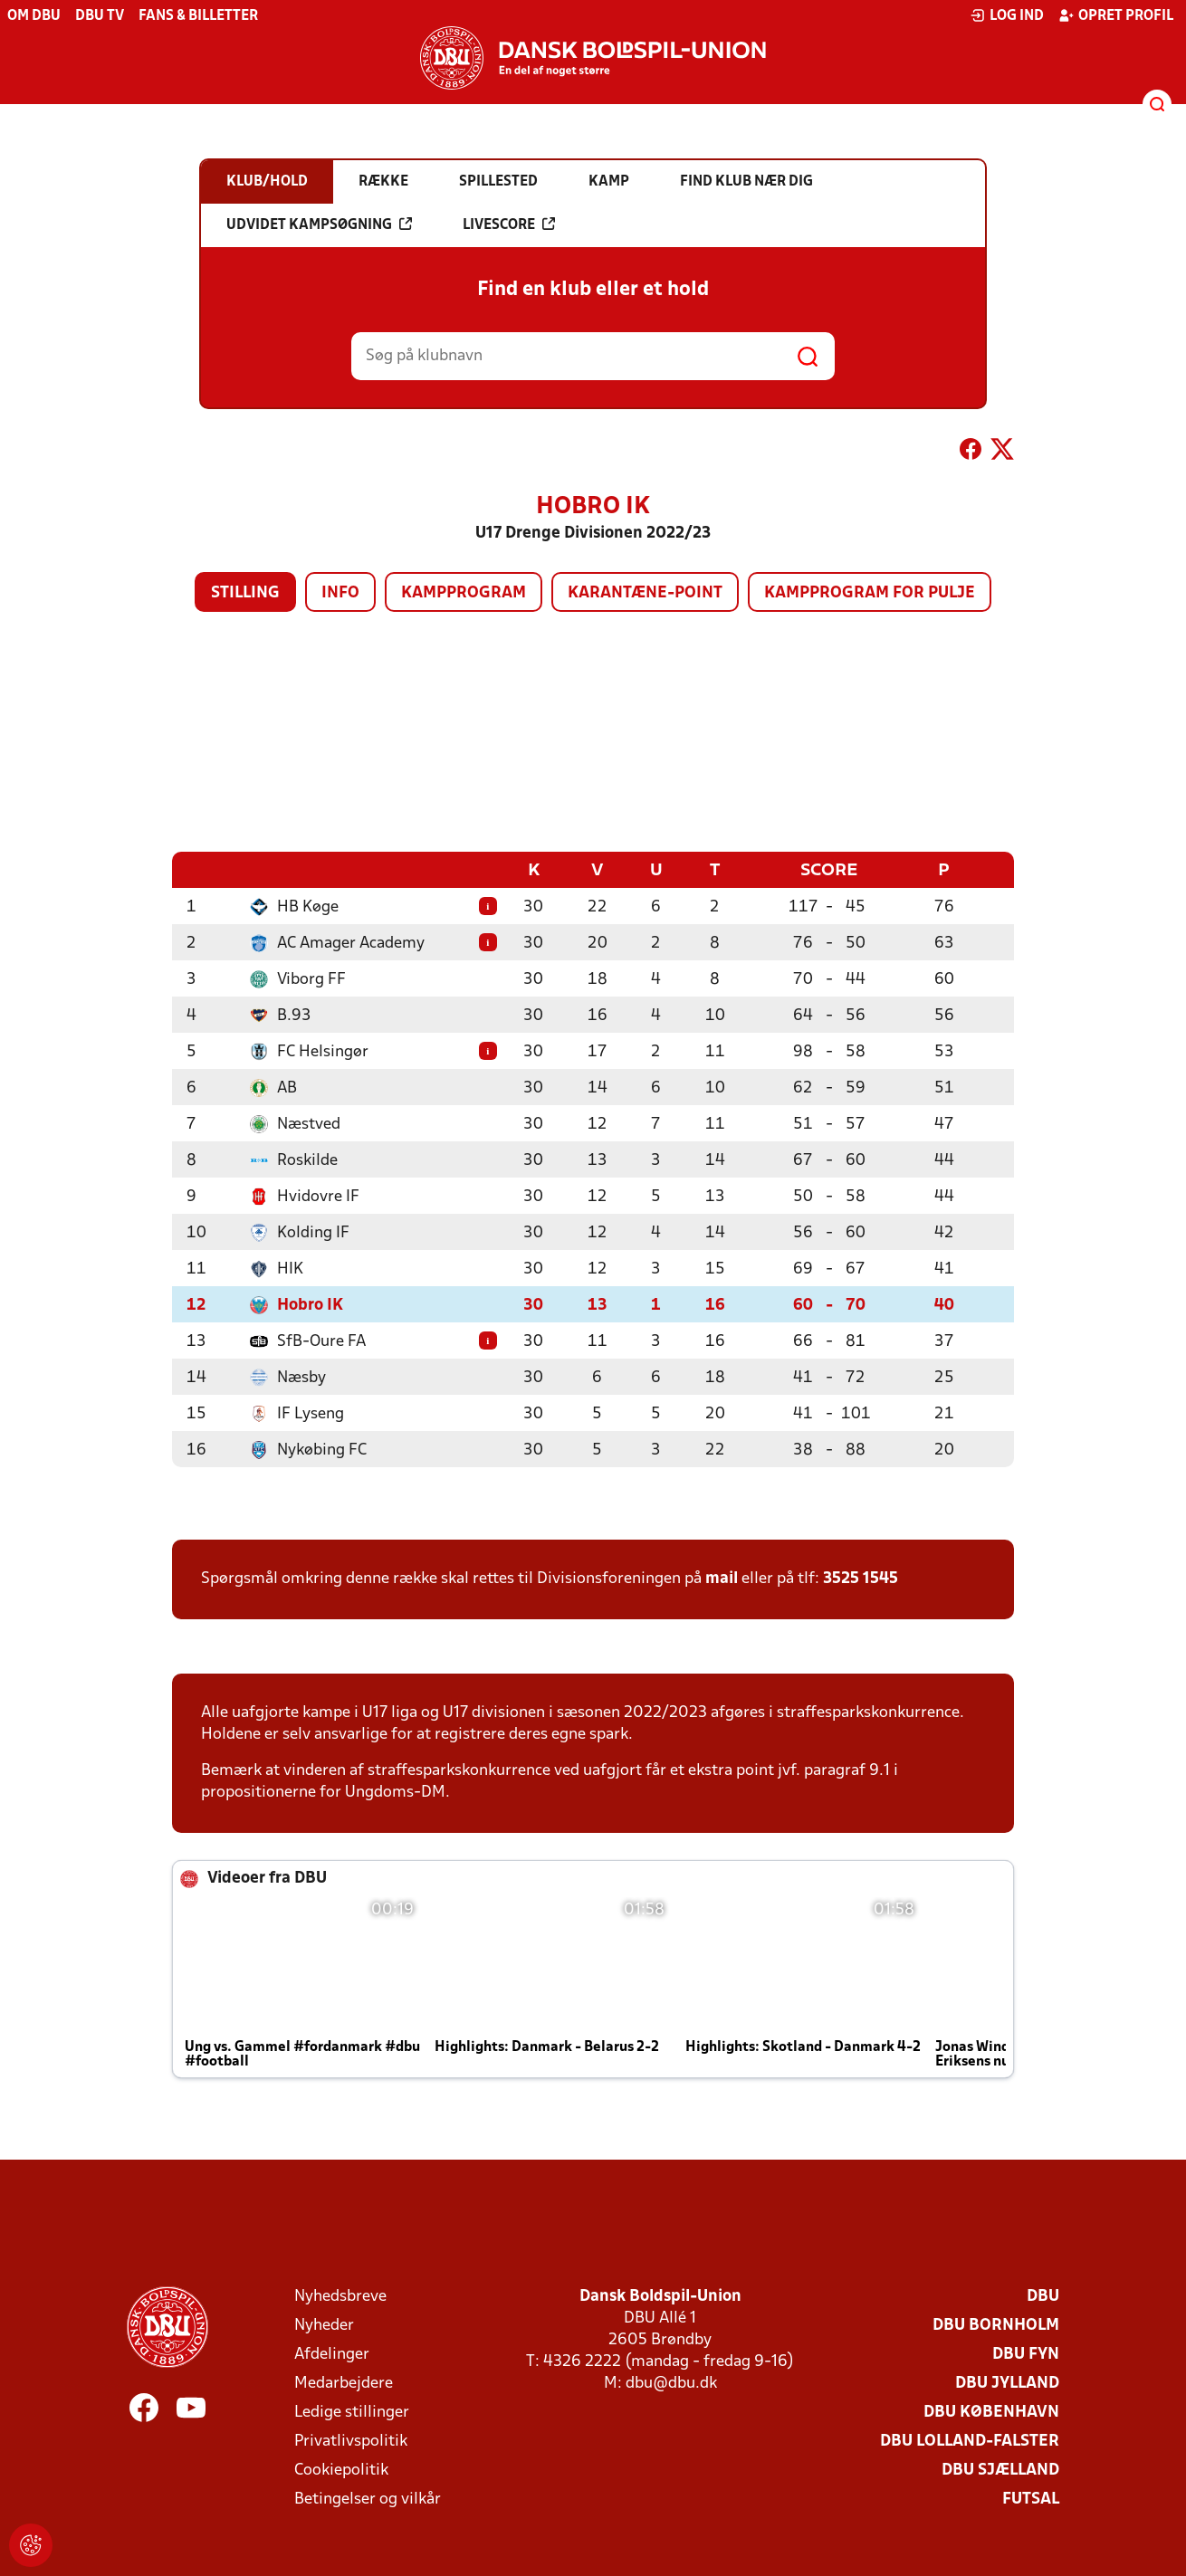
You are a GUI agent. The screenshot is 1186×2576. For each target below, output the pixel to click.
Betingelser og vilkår (367, 2498)
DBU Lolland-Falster (969, 2440)
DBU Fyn (1025, 2353)
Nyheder (324, 2325)
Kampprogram (463, 593)
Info (340, 593)
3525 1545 (860, 1578)
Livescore (509, 224)
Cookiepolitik (341, 2469)
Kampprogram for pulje (869, 593)
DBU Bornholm (996, 2325)
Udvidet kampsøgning (319, 224)
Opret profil (1115, 15)
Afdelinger (331, 2353)
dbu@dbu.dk (671, 2382)
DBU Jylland (1007, 2382)
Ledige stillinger (351, 2411)
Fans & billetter (198, 16)
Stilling (245, 593)
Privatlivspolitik (350, 2440)
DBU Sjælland (1000, 2469)
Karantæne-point (645, 593)
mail (721, 1578)
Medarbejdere (343, 2382)
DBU (1043, 2296)
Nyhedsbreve (340, 2296)
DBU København (991, 2411)
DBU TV (99, 16)
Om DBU (34, 16)
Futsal (1030, 2498)
